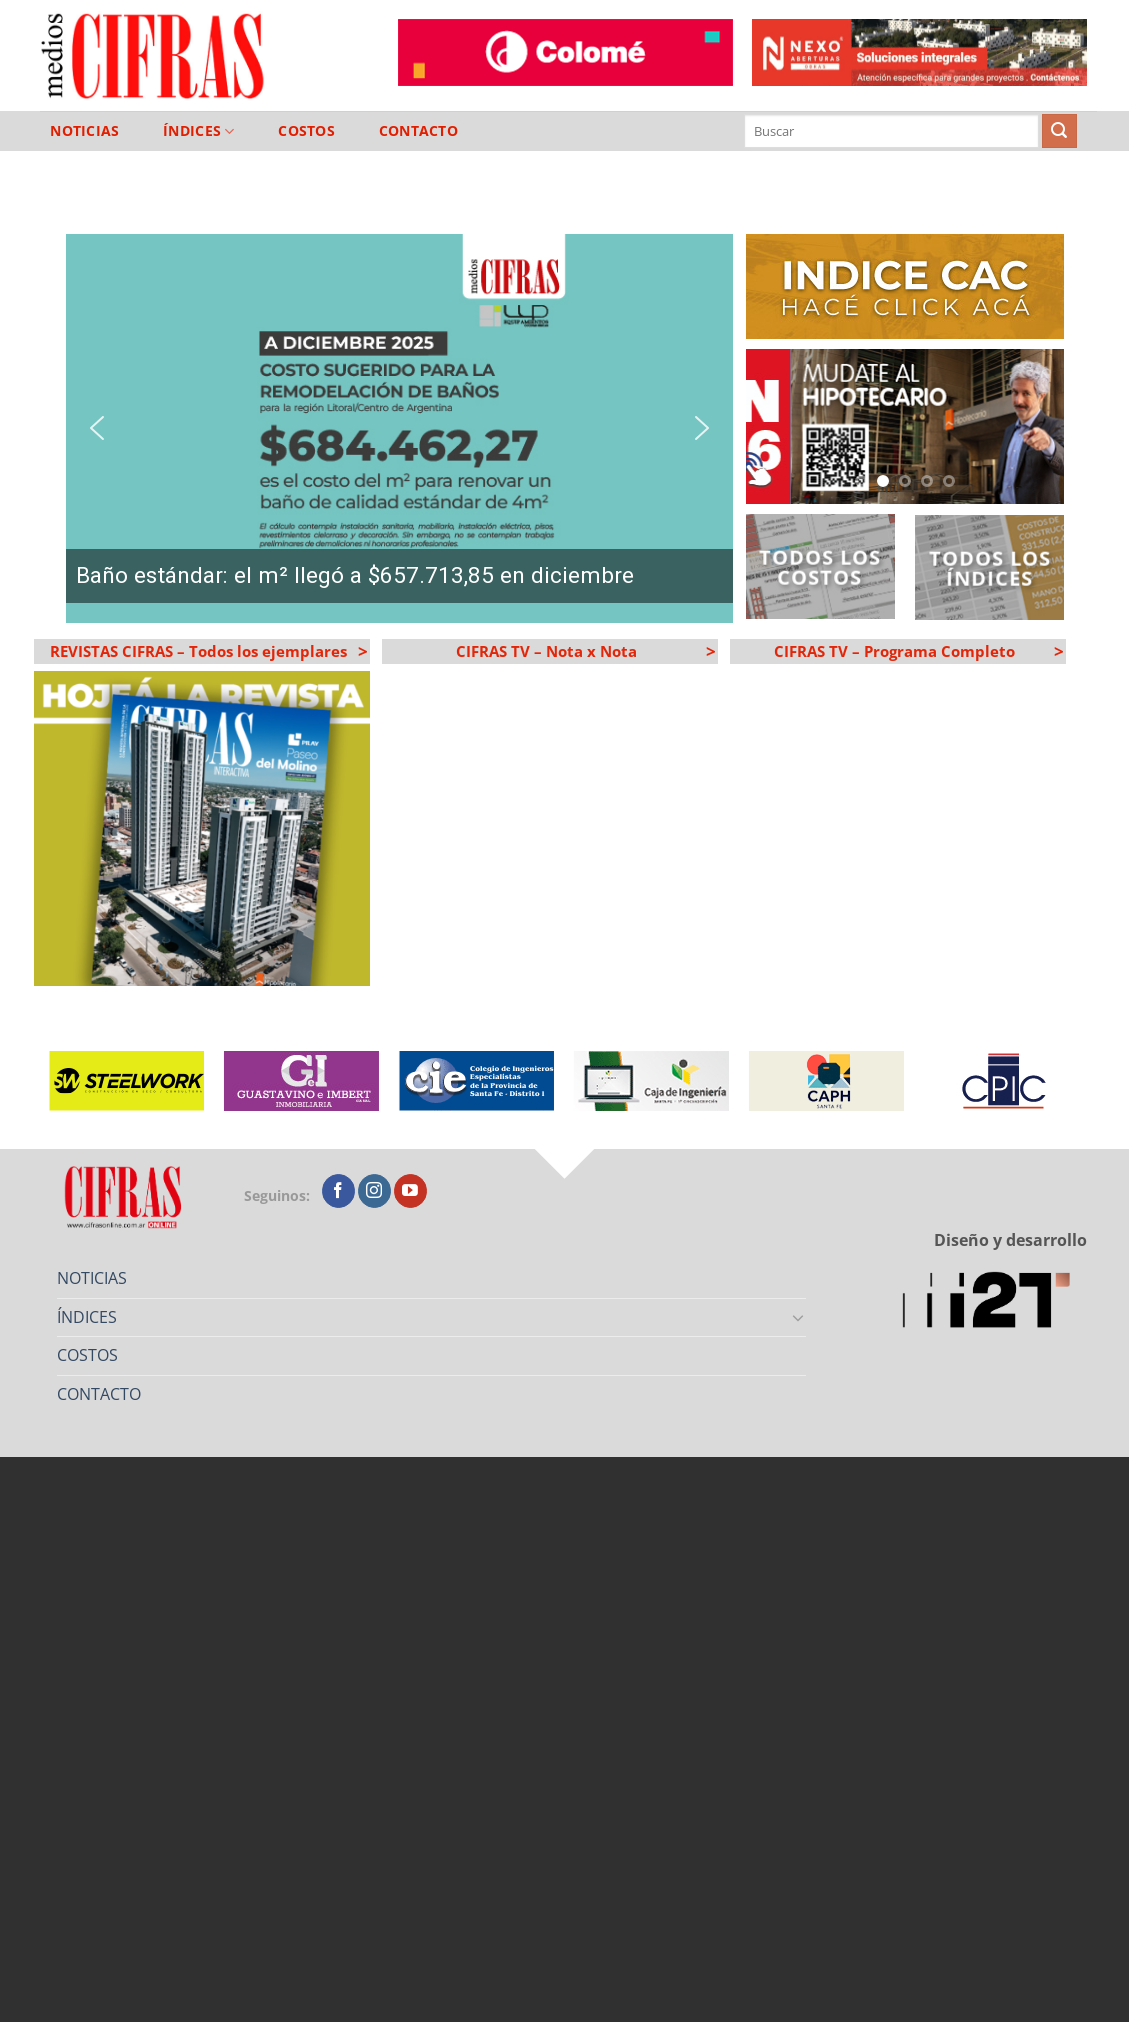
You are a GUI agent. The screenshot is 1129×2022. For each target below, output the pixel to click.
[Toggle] (798, 1317)
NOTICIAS (84, 131)
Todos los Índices (990, 567)
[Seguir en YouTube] (410, 1191)
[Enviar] (1059, 131)
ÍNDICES (199, 131)
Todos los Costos (820, 566)
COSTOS (306, 131)
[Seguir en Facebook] (338, 1191)
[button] (399, 428)
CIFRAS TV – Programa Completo (917, 651)
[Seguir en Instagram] (374, 1191)
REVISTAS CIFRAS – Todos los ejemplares (207, 651)
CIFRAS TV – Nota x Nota (584, 651)
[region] (399, 428)
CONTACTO (418, 131)
